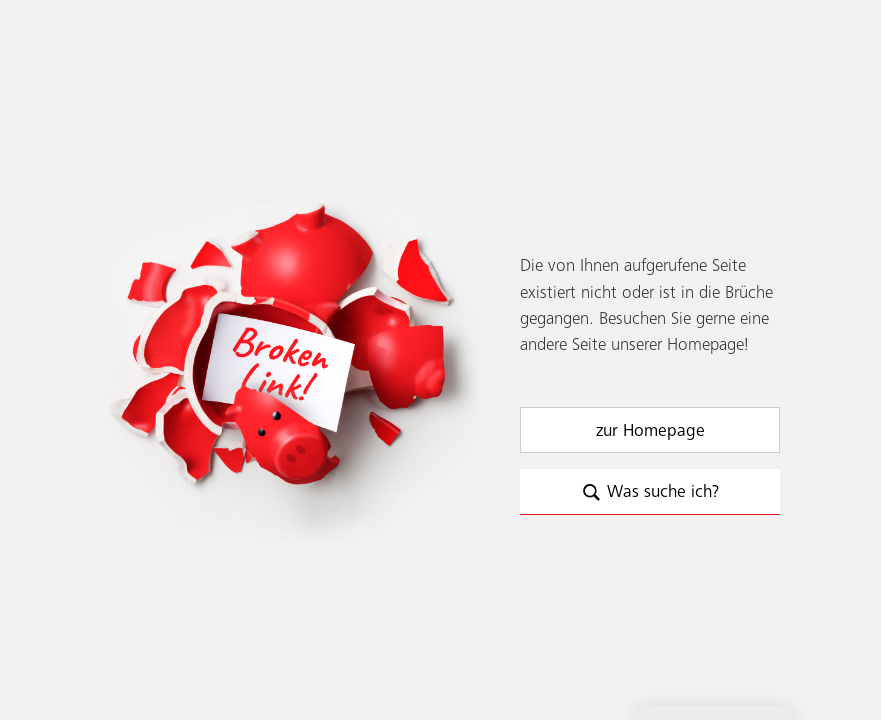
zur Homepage (650, 431)
